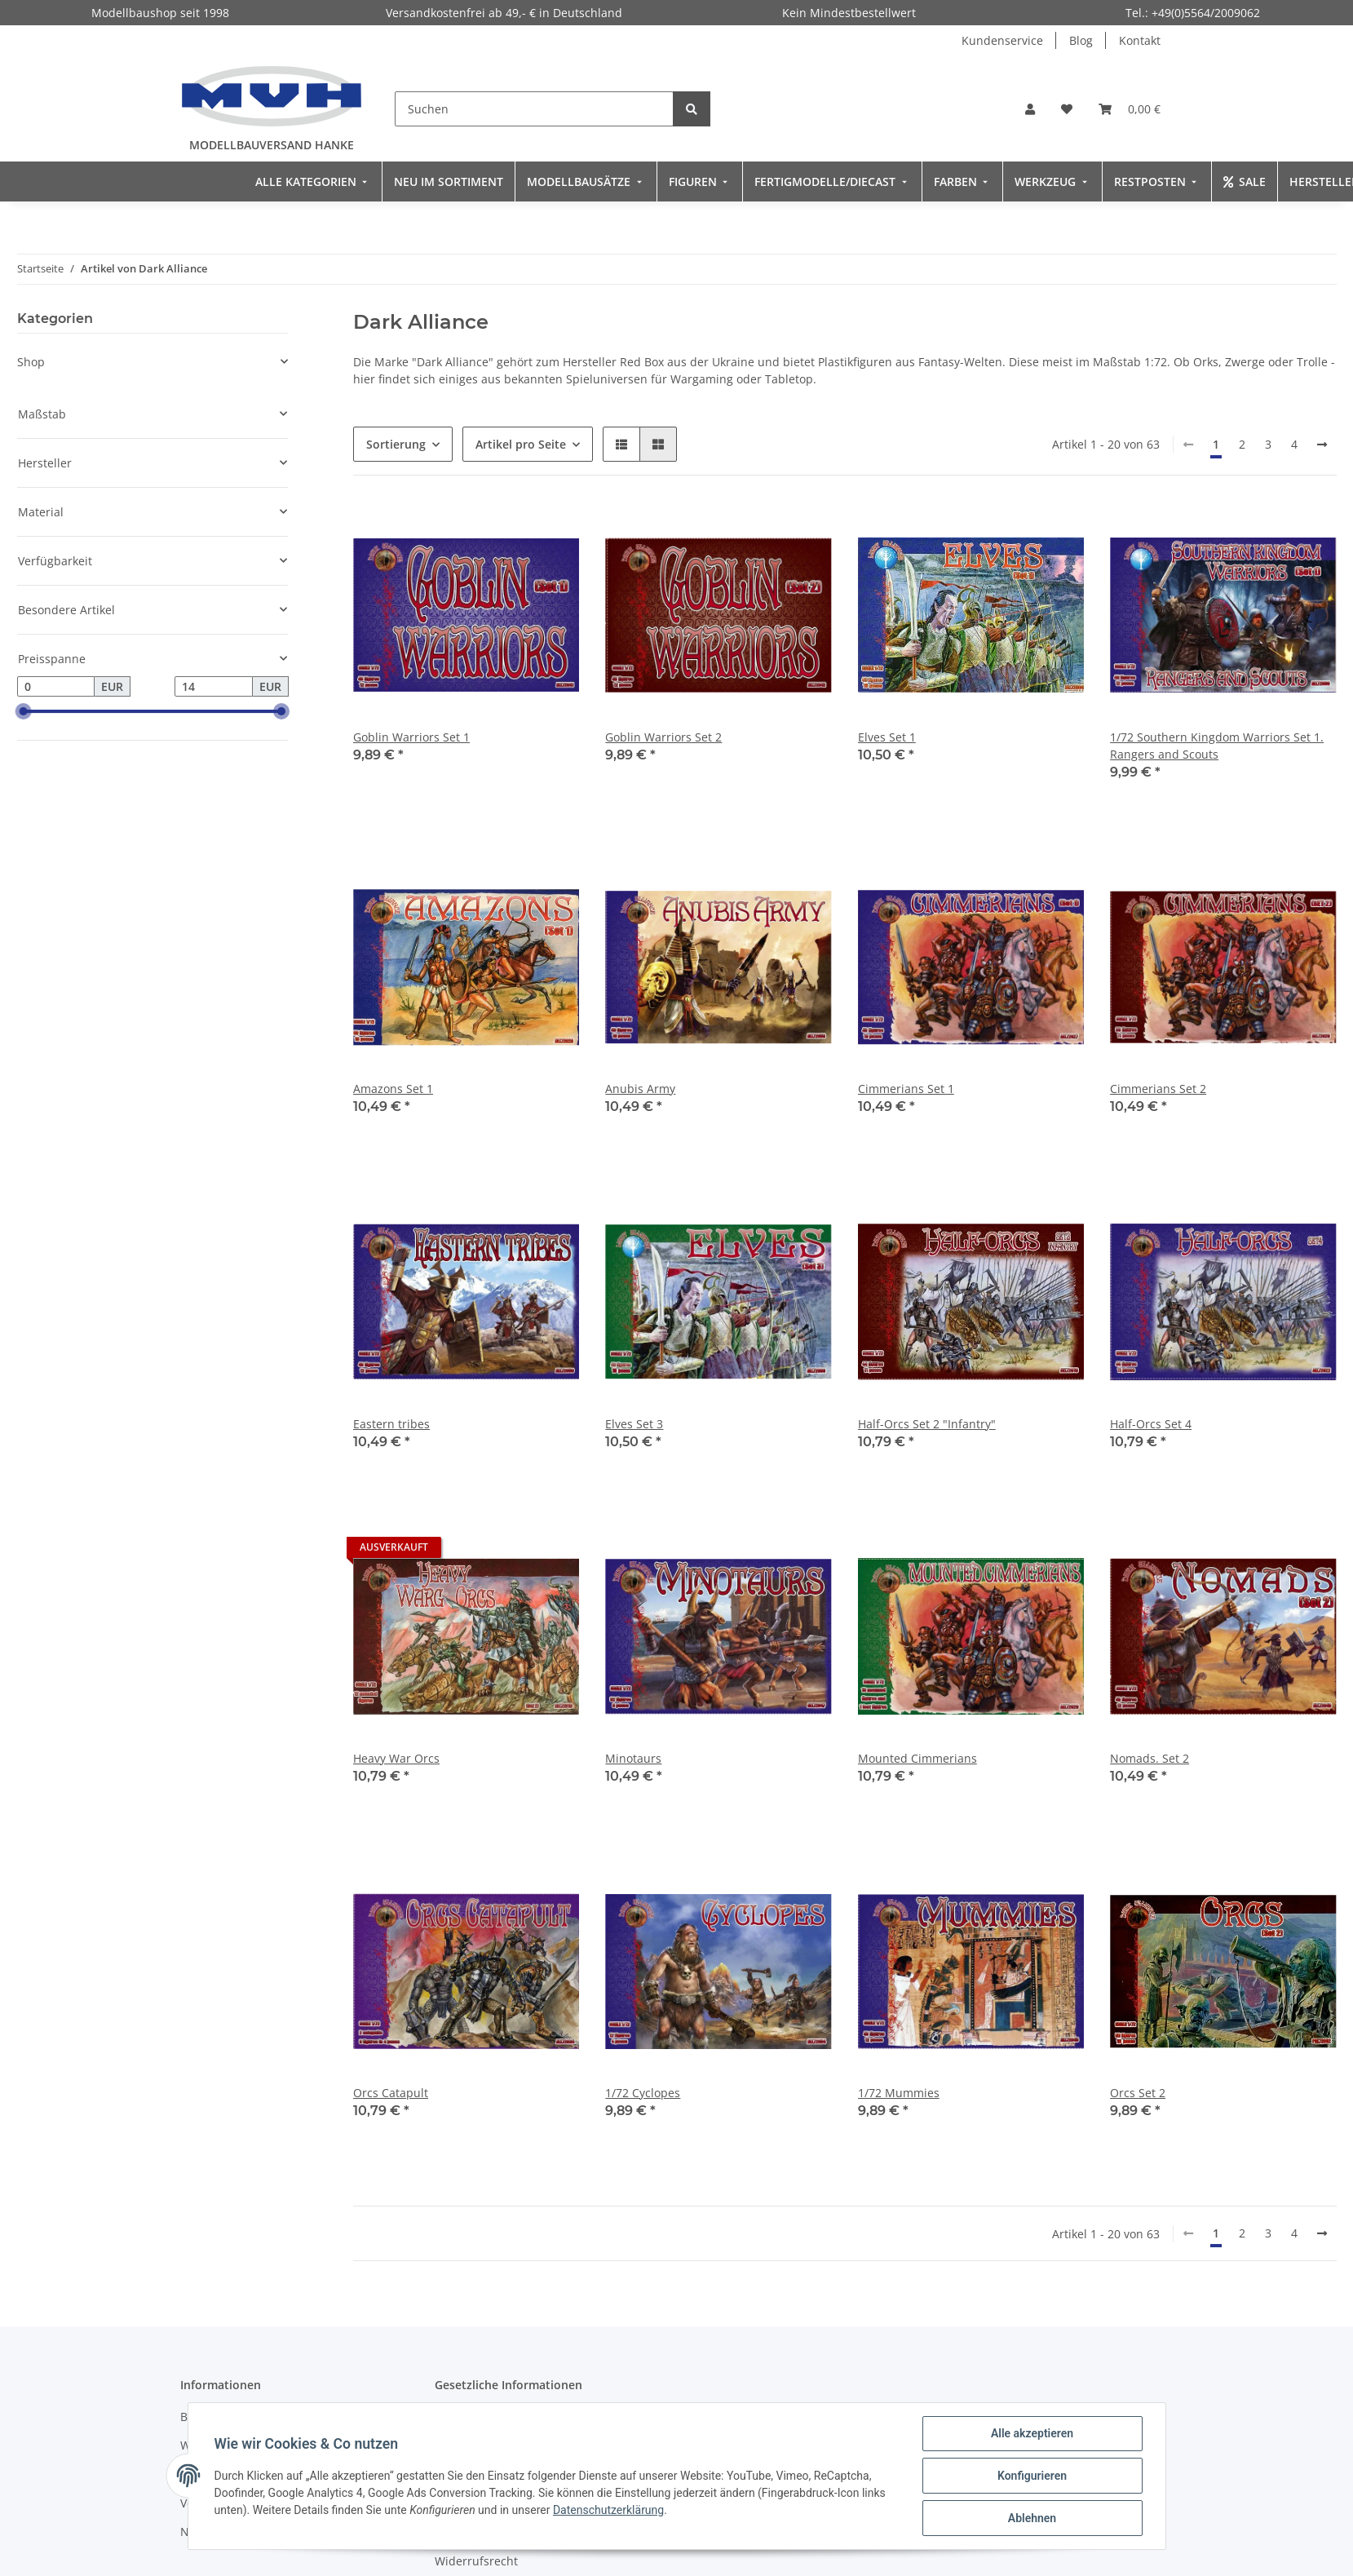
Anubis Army (640, 1088)
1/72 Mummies (899, 2092)
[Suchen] (534, 108)
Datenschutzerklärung (608, 2509)
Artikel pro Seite (520, 444)
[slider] (24, 712)
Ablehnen (1032, 2518)
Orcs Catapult (390, 2092)
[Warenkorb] (1129, 109)
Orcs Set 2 (1137, 2092)
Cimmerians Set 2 (1158, 1088)
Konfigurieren (1032, 2475)
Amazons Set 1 (393, 1088)
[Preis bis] (214, 686)
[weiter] (1322, 444)
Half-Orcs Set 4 (1151, 1424)
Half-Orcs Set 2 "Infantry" (927, 1424)
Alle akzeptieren (1032, 2433)
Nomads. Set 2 (1149, 1758)
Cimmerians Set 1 (906, 1088)
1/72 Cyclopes (642, 2092)
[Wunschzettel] (1066, 109)
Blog (1081, 40)
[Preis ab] (56, 686)
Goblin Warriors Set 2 (663, 737)
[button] (1030, 109)
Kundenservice (1002, 40)
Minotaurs (633, 1758)
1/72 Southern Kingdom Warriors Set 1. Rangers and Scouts (1217, 745)
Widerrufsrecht (476, 2561)
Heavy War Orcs (396, 1758)
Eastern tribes (391, 1424)
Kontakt (1140, 40)
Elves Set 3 (634, 1424)
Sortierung (396, 444)
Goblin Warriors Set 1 (411, 737)
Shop (31, 362)
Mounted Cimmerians (917, 1758)
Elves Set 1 (887, 737)
